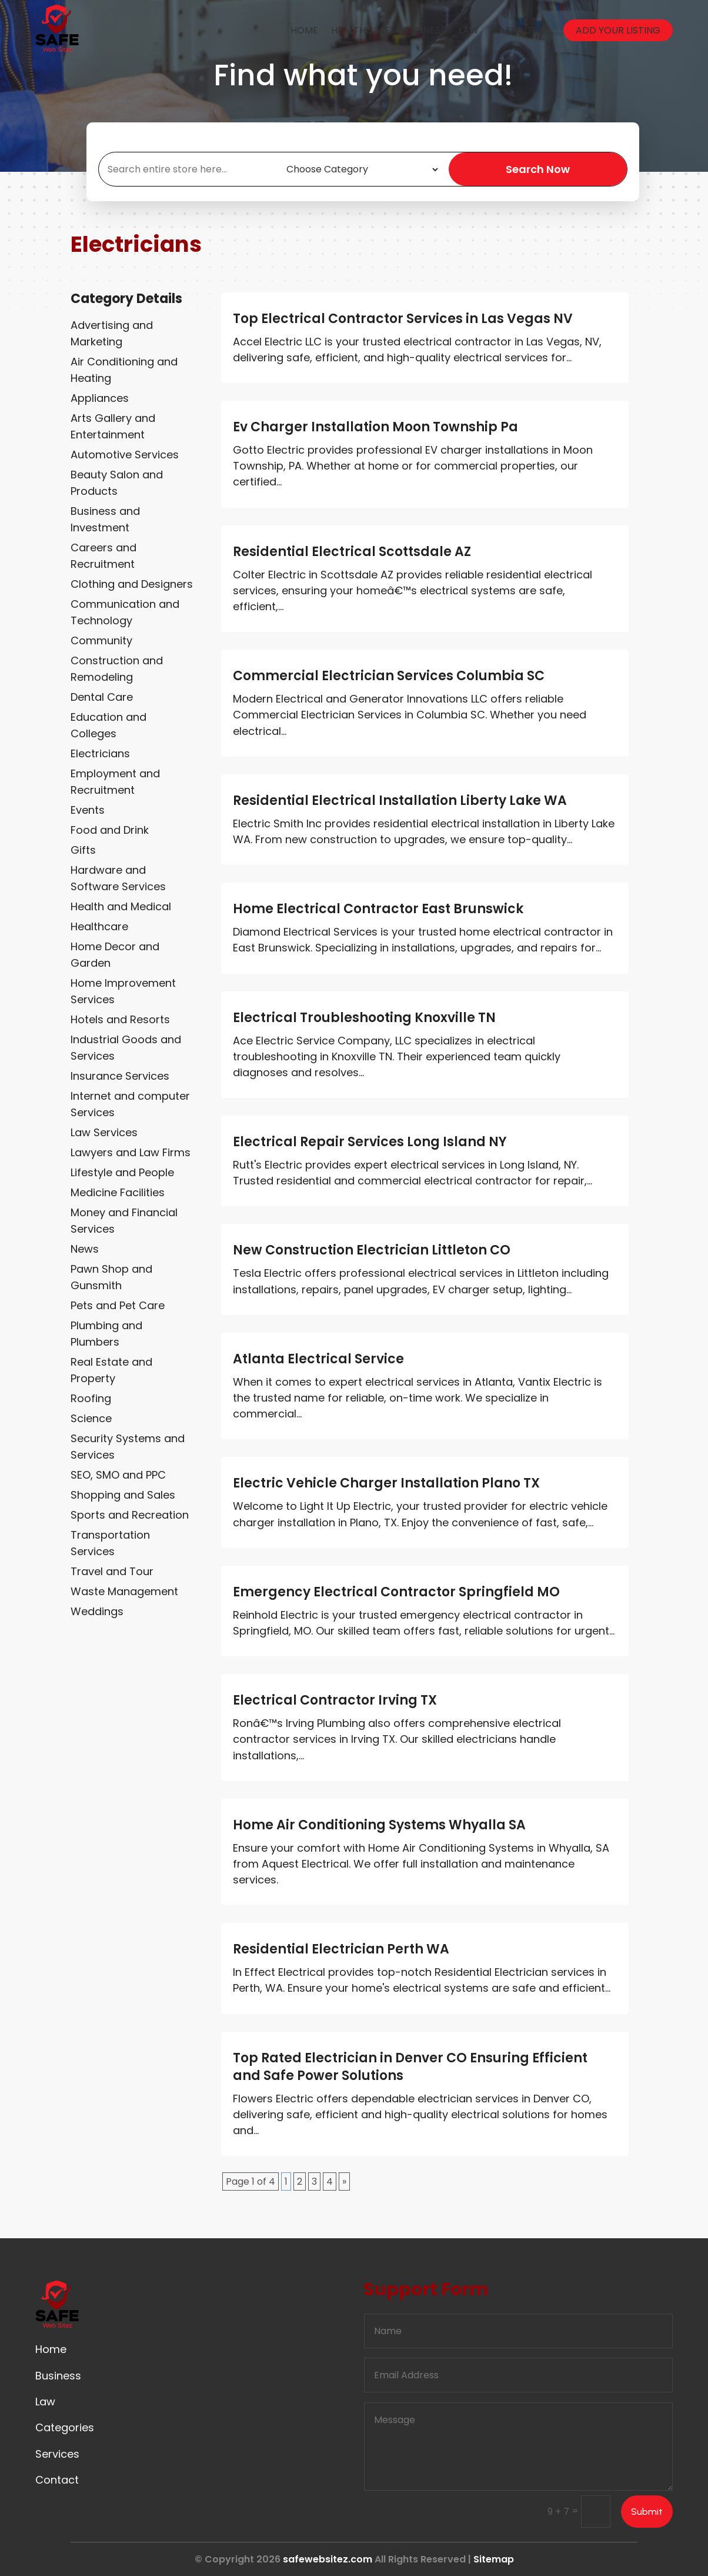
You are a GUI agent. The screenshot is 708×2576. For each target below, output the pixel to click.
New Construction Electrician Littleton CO (371, 1250)
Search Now (538, 169)
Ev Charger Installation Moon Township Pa (375, 427)
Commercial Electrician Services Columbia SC (389, 676)
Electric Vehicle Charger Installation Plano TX (386, 1483)
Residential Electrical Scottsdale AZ (352, 552)
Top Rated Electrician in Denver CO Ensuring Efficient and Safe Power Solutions (410, 2067)
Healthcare (360, 30)
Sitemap (493, 2559)
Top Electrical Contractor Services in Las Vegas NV (403, 318)
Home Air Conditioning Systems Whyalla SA (379, 1825)
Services (57, 2454)
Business (424, 30)
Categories (521, 30)
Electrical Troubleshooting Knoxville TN (364, 1018)
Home (304, 30)
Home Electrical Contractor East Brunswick (378, 909)
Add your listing (618, 30)
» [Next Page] (344, 2181)
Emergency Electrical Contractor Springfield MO (396, 1592)
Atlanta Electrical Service (318, 1359)
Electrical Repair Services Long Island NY (370, 1142)
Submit (647, 2511)
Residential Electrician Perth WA (341, 1949)
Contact (57, 2479)
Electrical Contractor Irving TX (335, 1700)
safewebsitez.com (327, 2559)
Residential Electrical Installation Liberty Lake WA (400, 800)
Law (469, 30)
